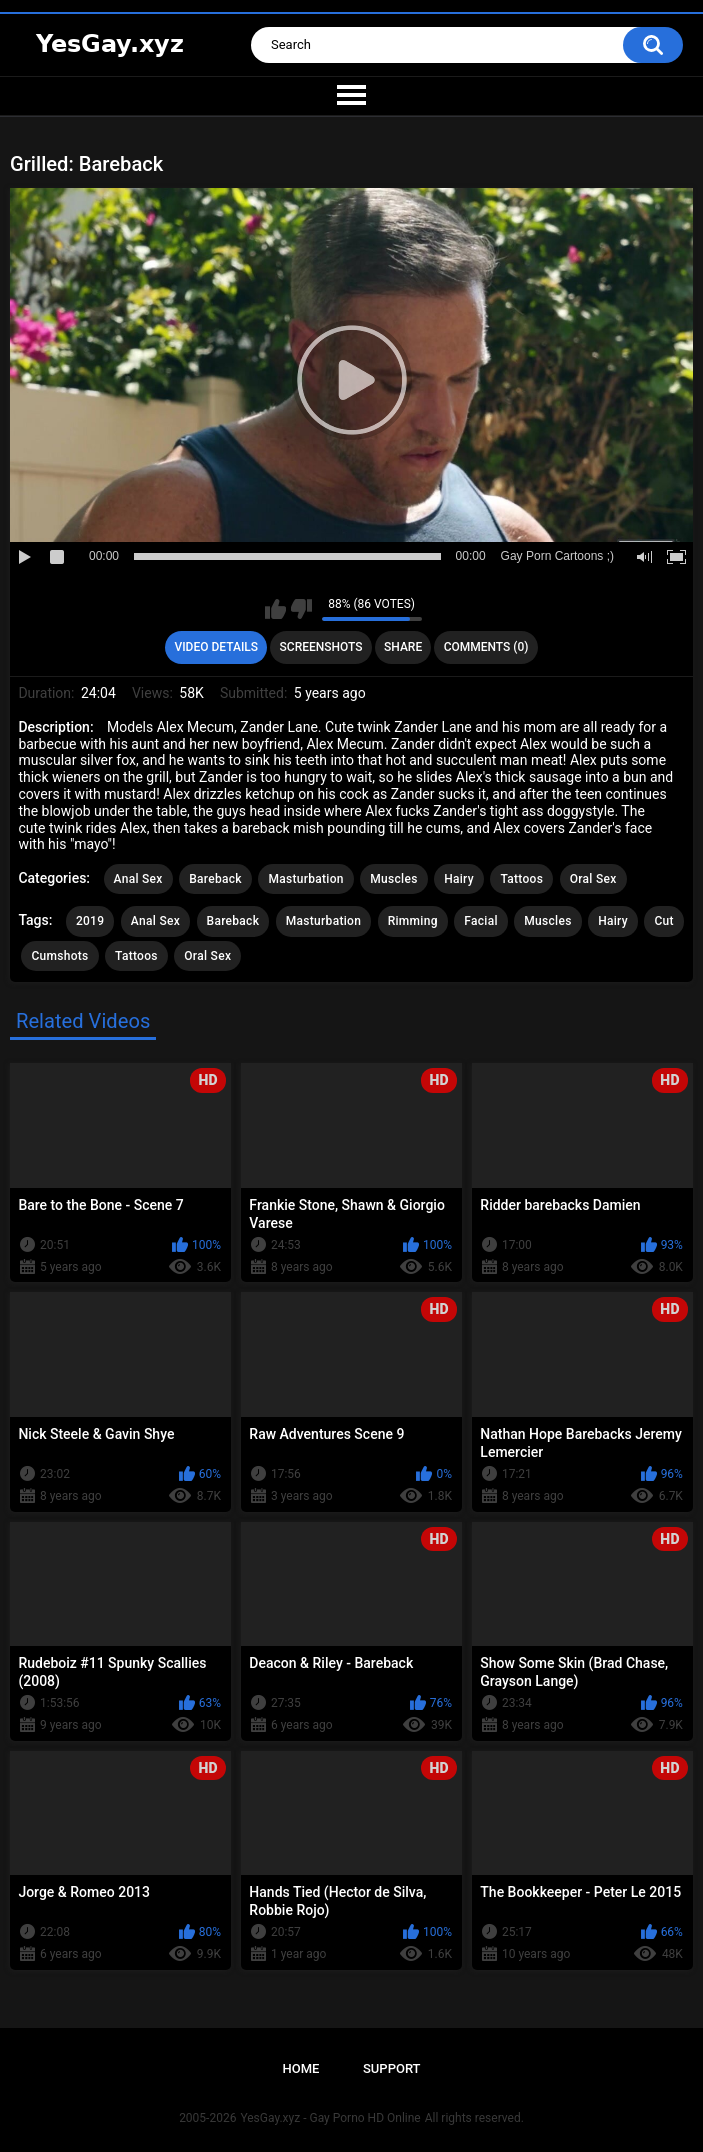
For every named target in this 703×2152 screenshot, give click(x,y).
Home (300, 2068)
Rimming (413, 921)
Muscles (393, 879)
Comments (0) (486, 647)
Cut (663, 921)
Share (403, 647)
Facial (481, 921)
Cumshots (59, 956)
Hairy (459, 879)
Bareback (215, 879)
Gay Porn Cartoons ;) (557, 556)
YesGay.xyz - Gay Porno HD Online (330, 2118)
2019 (90, 921)
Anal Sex (138, 879)
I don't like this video (301, 609)
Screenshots (321, 647)
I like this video (275, 609)
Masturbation (305, 879)
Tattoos (521, 879)
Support (392, 2068)
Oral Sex (593, 879)
